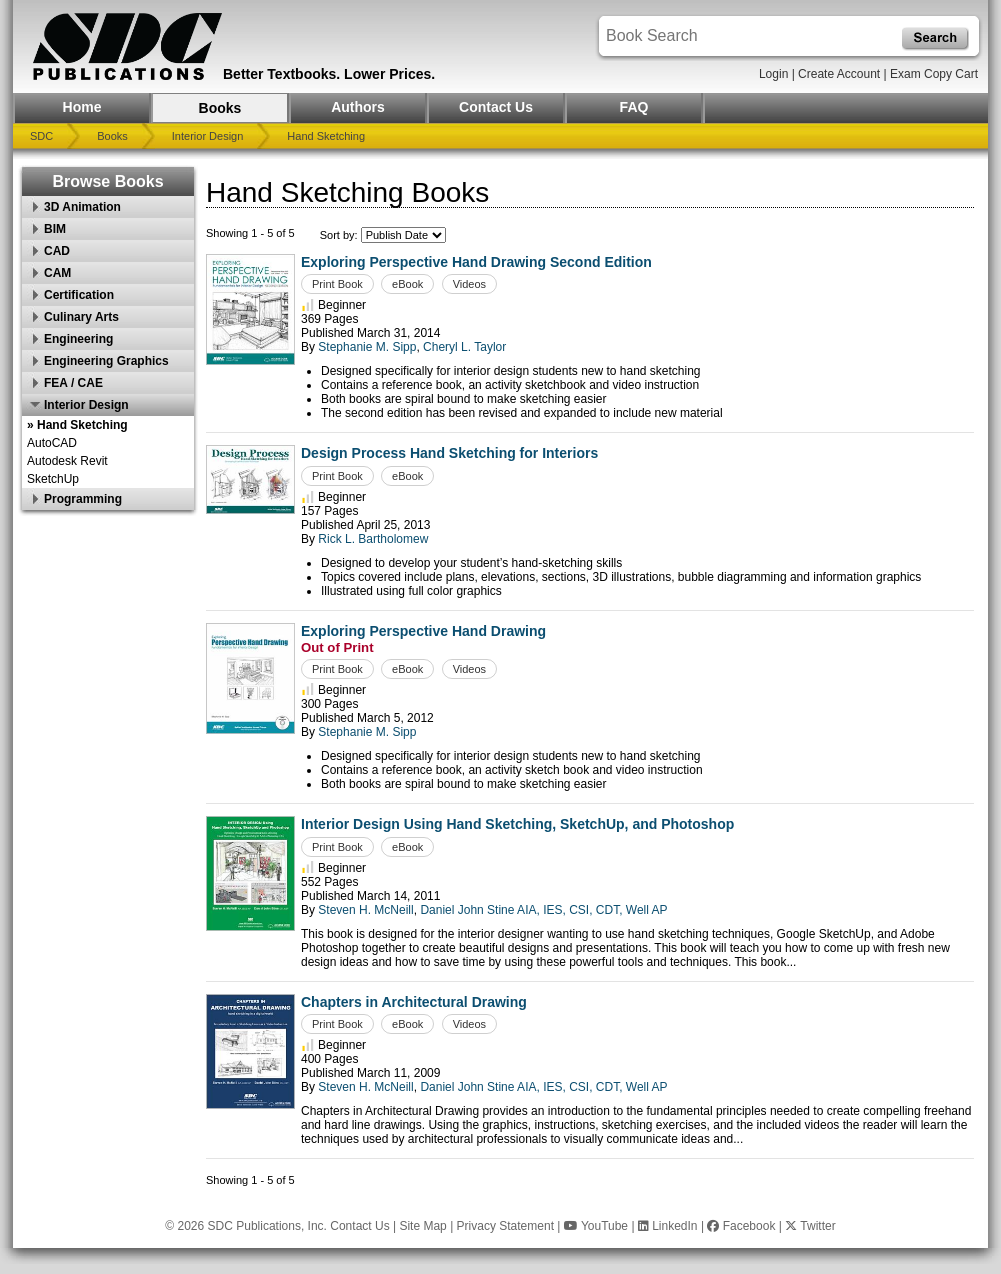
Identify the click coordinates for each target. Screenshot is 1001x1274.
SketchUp (53, 479)
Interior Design (208, 136)
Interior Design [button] (86, 405)
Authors (358, 107)
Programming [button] (83, 499)
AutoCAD (52, 443)
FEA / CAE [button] (73, 383)
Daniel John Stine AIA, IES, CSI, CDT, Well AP (543, 910)
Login (773, 74)
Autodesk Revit (67, 461)
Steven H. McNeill (365, 910)
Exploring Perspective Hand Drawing (423, 631)
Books (220, 108)
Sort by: (340, 235)
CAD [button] (57, 251)
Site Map (422, 1226)
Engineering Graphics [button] (106, 361)
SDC (41, 136)
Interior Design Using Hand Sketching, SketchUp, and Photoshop (517, 824)
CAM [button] (57, 273)
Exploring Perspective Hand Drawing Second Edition (476, 262)
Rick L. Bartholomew (373, 539)
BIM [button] (55, 229)
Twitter (810, 1226)
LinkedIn (668, 1226)
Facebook (741, 1226)
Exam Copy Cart (934, 74)
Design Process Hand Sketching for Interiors (449, 453)
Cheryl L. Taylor (464, 347)
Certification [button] (79, 295)
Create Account (839, 74)
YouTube (596, 1226)
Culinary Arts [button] (81, 317)
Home (82, 107)
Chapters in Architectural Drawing (414, 1002)
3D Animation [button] (82, 207)
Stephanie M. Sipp (367, 347)
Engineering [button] (78, 339)
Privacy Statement (505, 1226)
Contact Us (496, 107)
